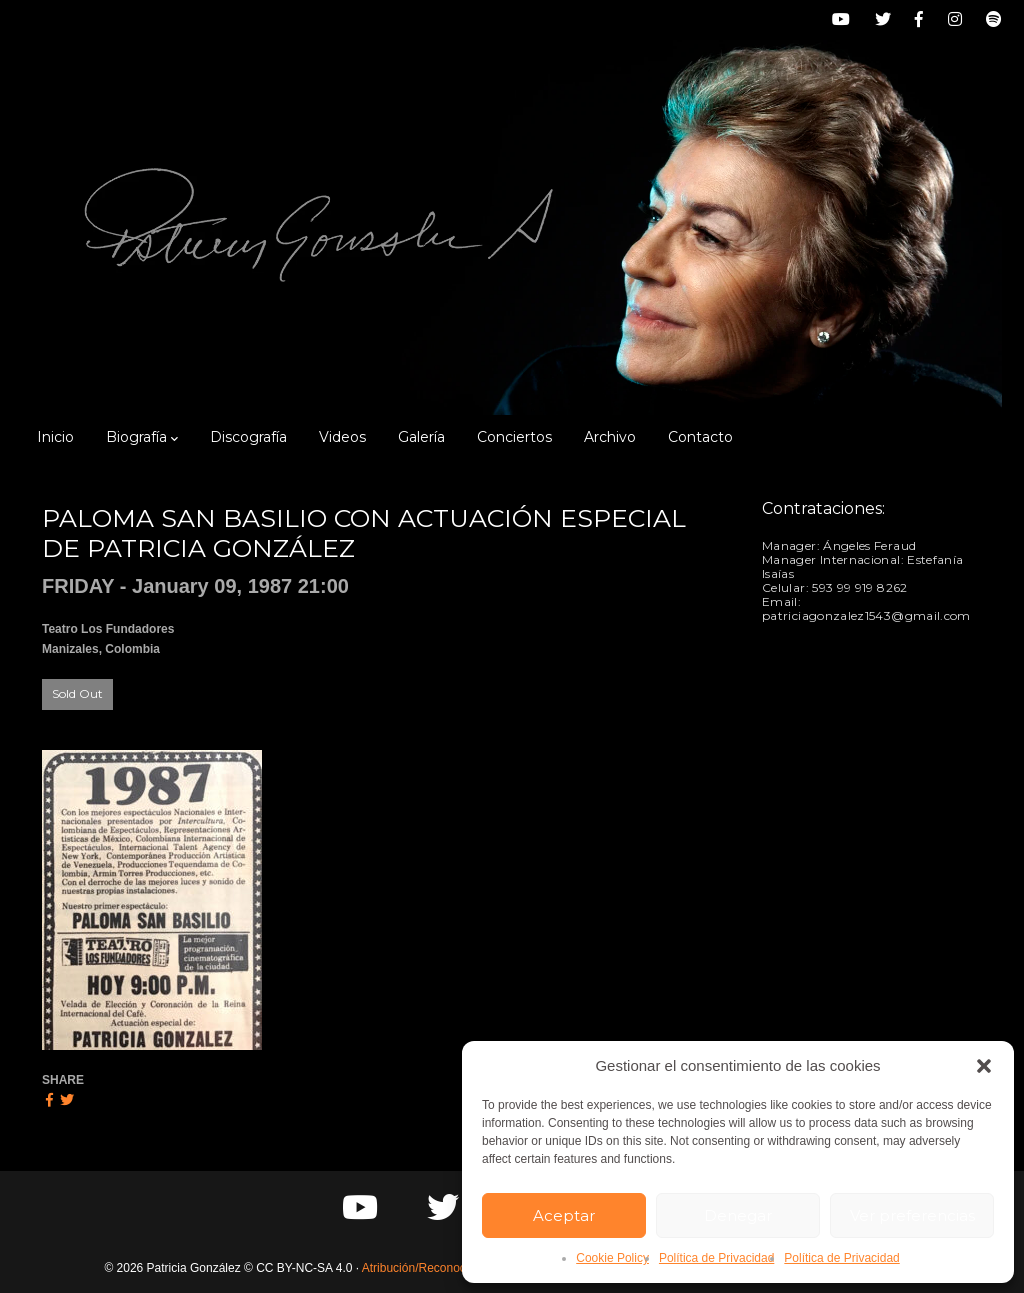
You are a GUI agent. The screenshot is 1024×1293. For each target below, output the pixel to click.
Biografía (142, 437)
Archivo (610, 437)
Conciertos (514, 437)
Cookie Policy (612, 1258)
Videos (342, 437)
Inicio (55, 437)
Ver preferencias (912, 1215)
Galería (421, 437)
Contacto (700, 437)
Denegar (738, 1215)
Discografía (248, 437)
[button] (984, 1066)
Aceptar (564, 1215)
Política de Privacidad (716, 1258)
